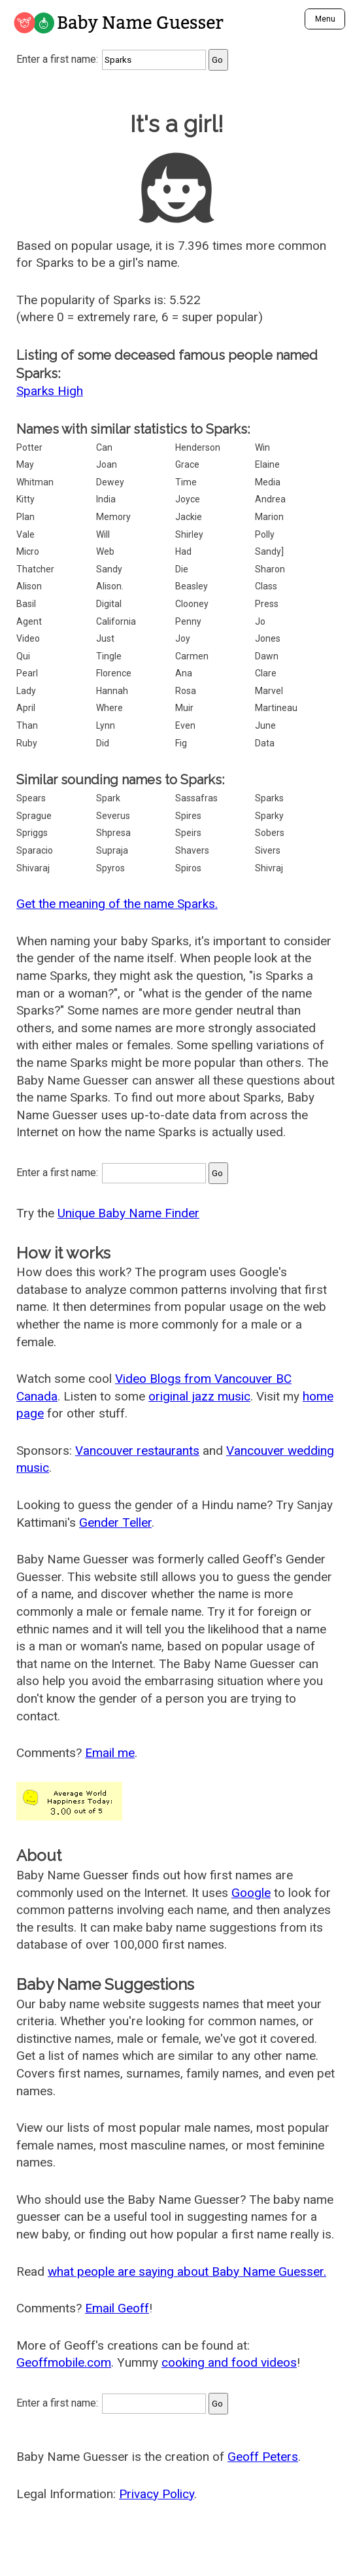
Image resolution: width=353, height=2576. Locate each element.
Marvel (269, 691)
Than (27, 725)
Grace (187, 464)
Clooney (192, 604)
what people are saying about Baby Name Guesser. (187, 2271)
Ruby (26, 743)
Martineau (276, 708)
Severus (113, 815)
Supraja (112, 850)
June (265, 725)
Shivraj (269, 868)
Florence (113, 673)
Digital (109, 604)
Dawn (266, 656)
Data (265, 743)
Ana (183, 673)
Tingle (109, 656)
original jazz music (199, 1396)
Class (266, 586)
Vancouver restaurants (137, 1450)
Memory (113, 517)
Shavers (192, 850)
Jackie (188, 517)
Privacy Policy (156, 2493)
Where (109, 708)
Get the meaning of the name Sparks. (117, 903)
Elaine (267, 464)
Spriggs (32, 832)
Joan (106, 464)
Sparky (269, 815)
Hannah (112, 691)
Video (28, 638)
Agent (29, 621)
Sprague (34, 815)
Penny (188, 621)
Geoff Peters (262, 2456)
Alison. (110, 586)
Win (262, 447)
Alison (29, 586)
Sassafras (196, 798)
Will (103, 534)
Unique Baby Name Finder (128, 1213)
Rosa (185, 691)
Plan (25, 517)
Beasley (191, 586)
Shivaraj (33, 868)
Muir (184, 708)
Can (104, 447)
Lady (26, 691)
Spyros (110, 868)
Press (266, 604)
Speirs (188, 832)
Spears (31, 798)
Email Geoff (117, 2308)
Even (185, 725)
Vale (25, 534)
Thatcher (35, 569)
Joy (182, 638)
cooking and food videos (229, 2362)
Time (186, 482)
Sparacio (34, 850)
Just (105, 638)
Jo (260, 621)
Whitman (35, 482)
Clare (266, 673)
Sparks (269, 798)
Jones (267, 638)
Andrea (270, 499)
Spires (188, 815)
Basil (26, 604)
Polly (265, 534)
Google (251, 1892)
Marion (269, 517)
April (25, 708)
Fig (181, 743)
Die (181, 569)
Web (105, 551)
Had (183, 551)
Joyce (187, 499)
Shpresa (113, 832)
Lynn (105, 725)
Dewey (110, 482)
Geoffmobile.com (63, 2362)
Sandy (109, 569)
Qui (23, 656)
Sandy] (269, 551)
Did (102, 743)
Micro (27, 551)
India (106, 499)
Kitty (25, 499)
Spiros (188, 868)
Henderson (197, 447)
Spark (108, 798)
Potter (29, 447)
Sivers (267, 850)
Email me (110, 1752)
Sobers (269, 832)
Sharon (270, 569)
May (25, 464)
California (116, 621)
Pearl (27, 673)
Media (267, 482)
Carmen (192, 656)
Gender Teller (115, 1522)
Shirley (189, 534)
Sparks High (49, 390)
